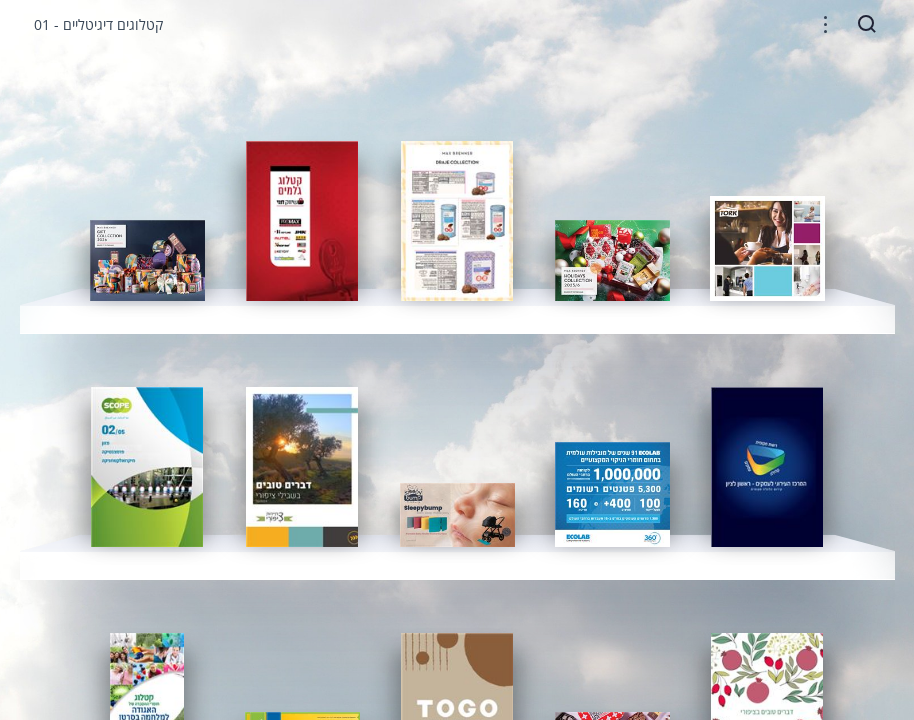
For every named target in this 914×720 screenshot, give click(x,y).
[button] (825, 24)
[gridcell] (147, 260)
